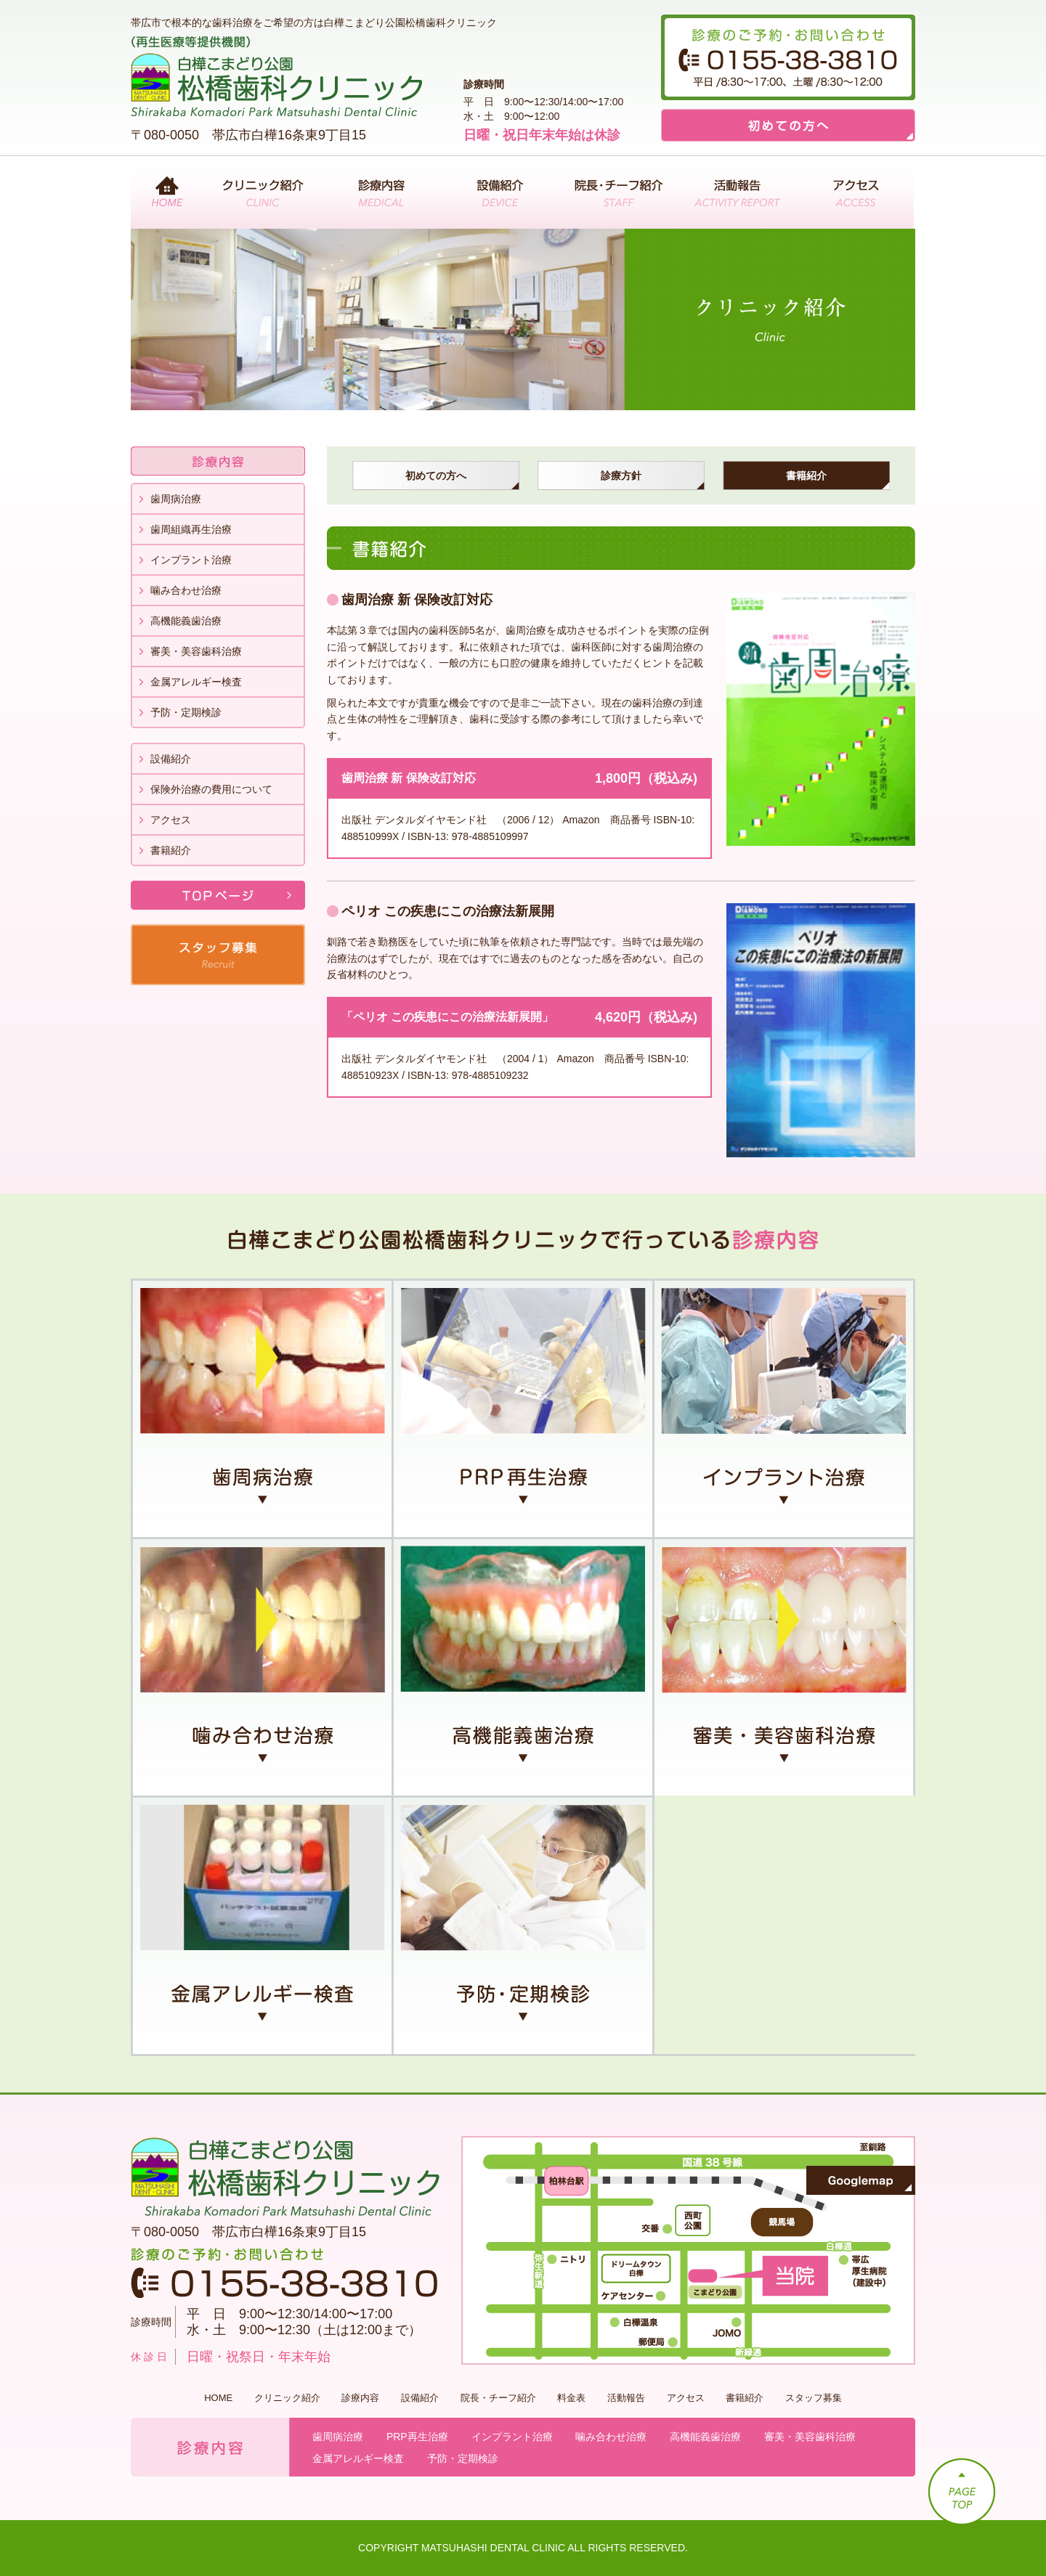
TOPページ (218, 895)
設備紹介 (499, 192)
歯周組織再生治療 (191, 529)
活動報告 (736, 192)
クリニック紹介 (262, 192)
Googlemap (860, 2180)
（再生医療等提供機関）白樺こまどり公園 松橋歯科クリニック (276, 76)
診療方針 (621, 475)
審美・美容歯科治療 (196, 651)
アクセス (854, 192)
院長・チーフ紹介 (618, 192)
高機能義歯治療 (186, 621)
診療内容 (381, 192)
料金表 (571, 2397)
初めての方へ (788, 125)
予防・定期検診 (186, 712)
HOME (218, 2397)
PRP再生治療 (524, 1408)
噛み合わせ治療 (186, 590)
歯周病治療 (175, 499)
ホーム (167, 192)
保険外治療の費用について (211, 789)
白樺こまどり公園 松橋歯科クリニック (285, 2176)
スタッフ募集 (218, 954)
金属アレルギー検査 (196, 682)
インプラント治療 (191, 560)
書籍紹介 (170, 850)
